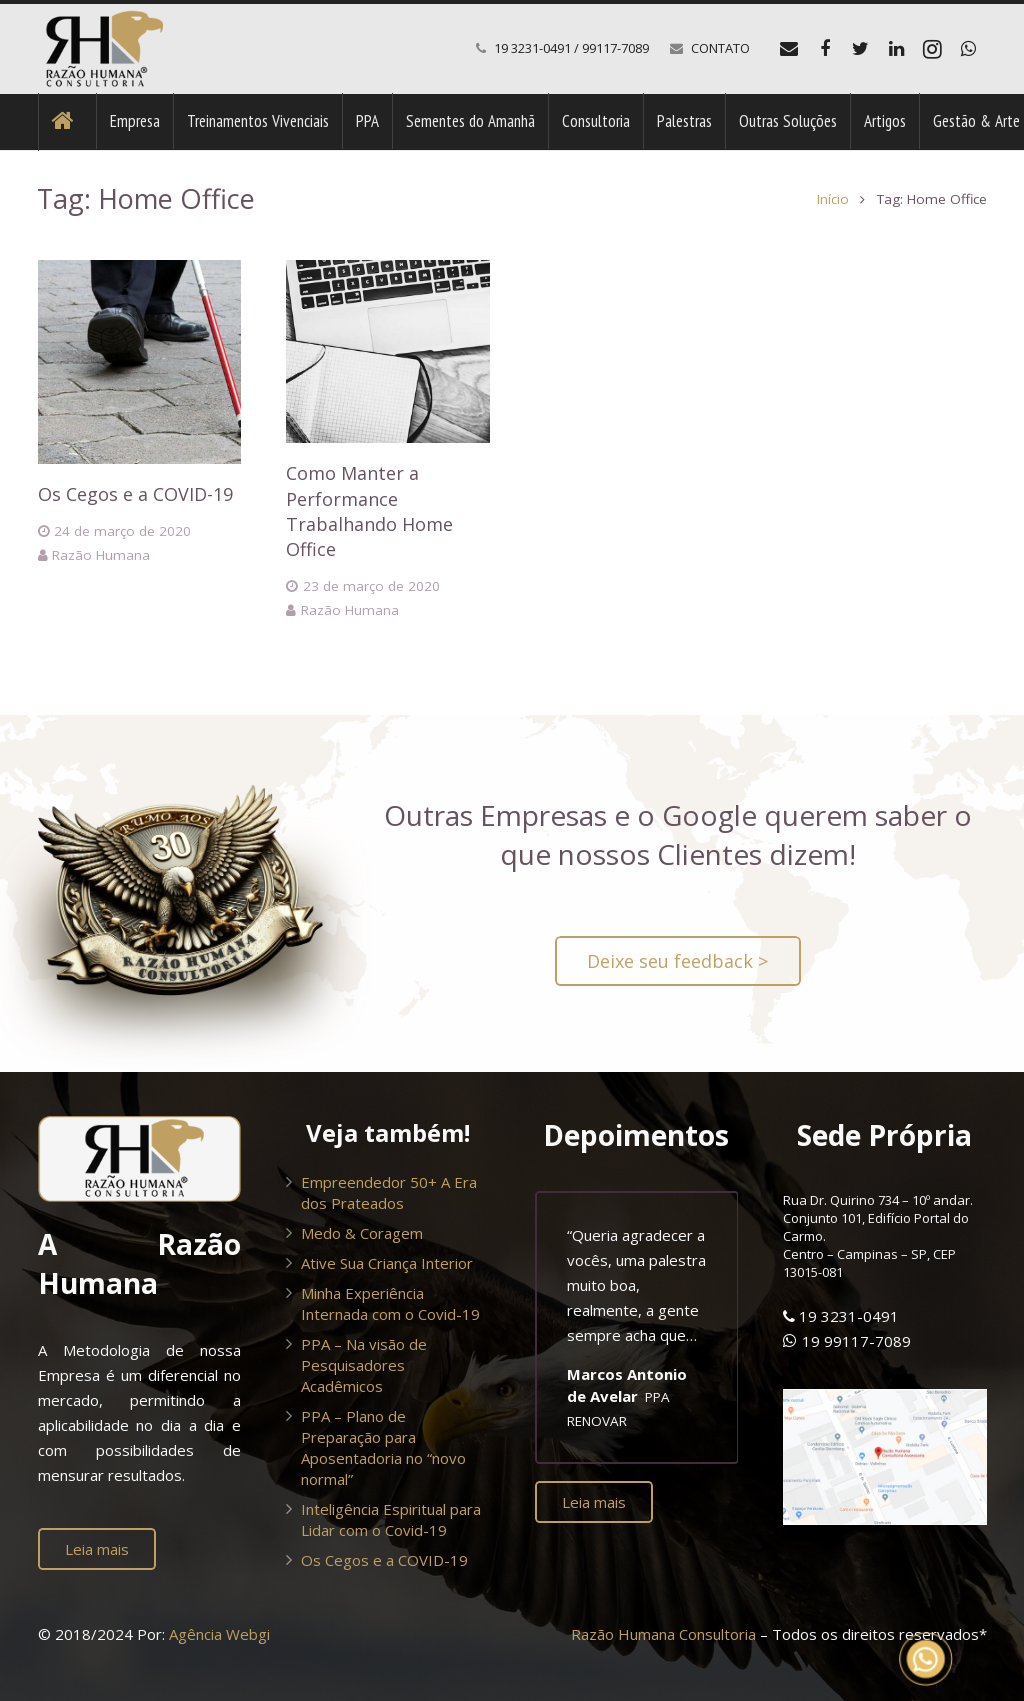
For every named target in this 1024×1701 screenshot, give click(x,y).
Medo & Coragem (362, 1233)
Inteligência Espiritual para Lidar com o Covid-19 (391, 1519)
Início (833, 199)
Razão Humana (101, 555)
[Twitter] (861, 49)
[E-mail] (789, 49)
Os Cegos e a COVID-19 (135, 494)
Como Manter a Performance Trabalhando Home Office (369, 511)
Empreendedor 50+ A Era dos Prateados (389, 1192)
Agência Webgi (219, 1634)
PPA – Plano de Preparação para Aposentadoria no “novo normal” (383, 1447)
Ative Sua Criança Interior (387, 1263)
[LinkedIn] (897, 49)
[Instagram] (933, 49)
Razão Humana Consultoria (663, 1634)
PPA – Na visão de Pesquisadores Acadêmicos (364, 1365)
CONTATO (720, 48)
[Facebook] (825, 49)
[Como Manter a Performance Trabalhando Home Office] (388, 351)
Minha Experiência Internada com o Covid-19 (390, 1303)
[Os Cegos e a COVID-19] (140, 362)
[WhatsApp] (969, 49)
